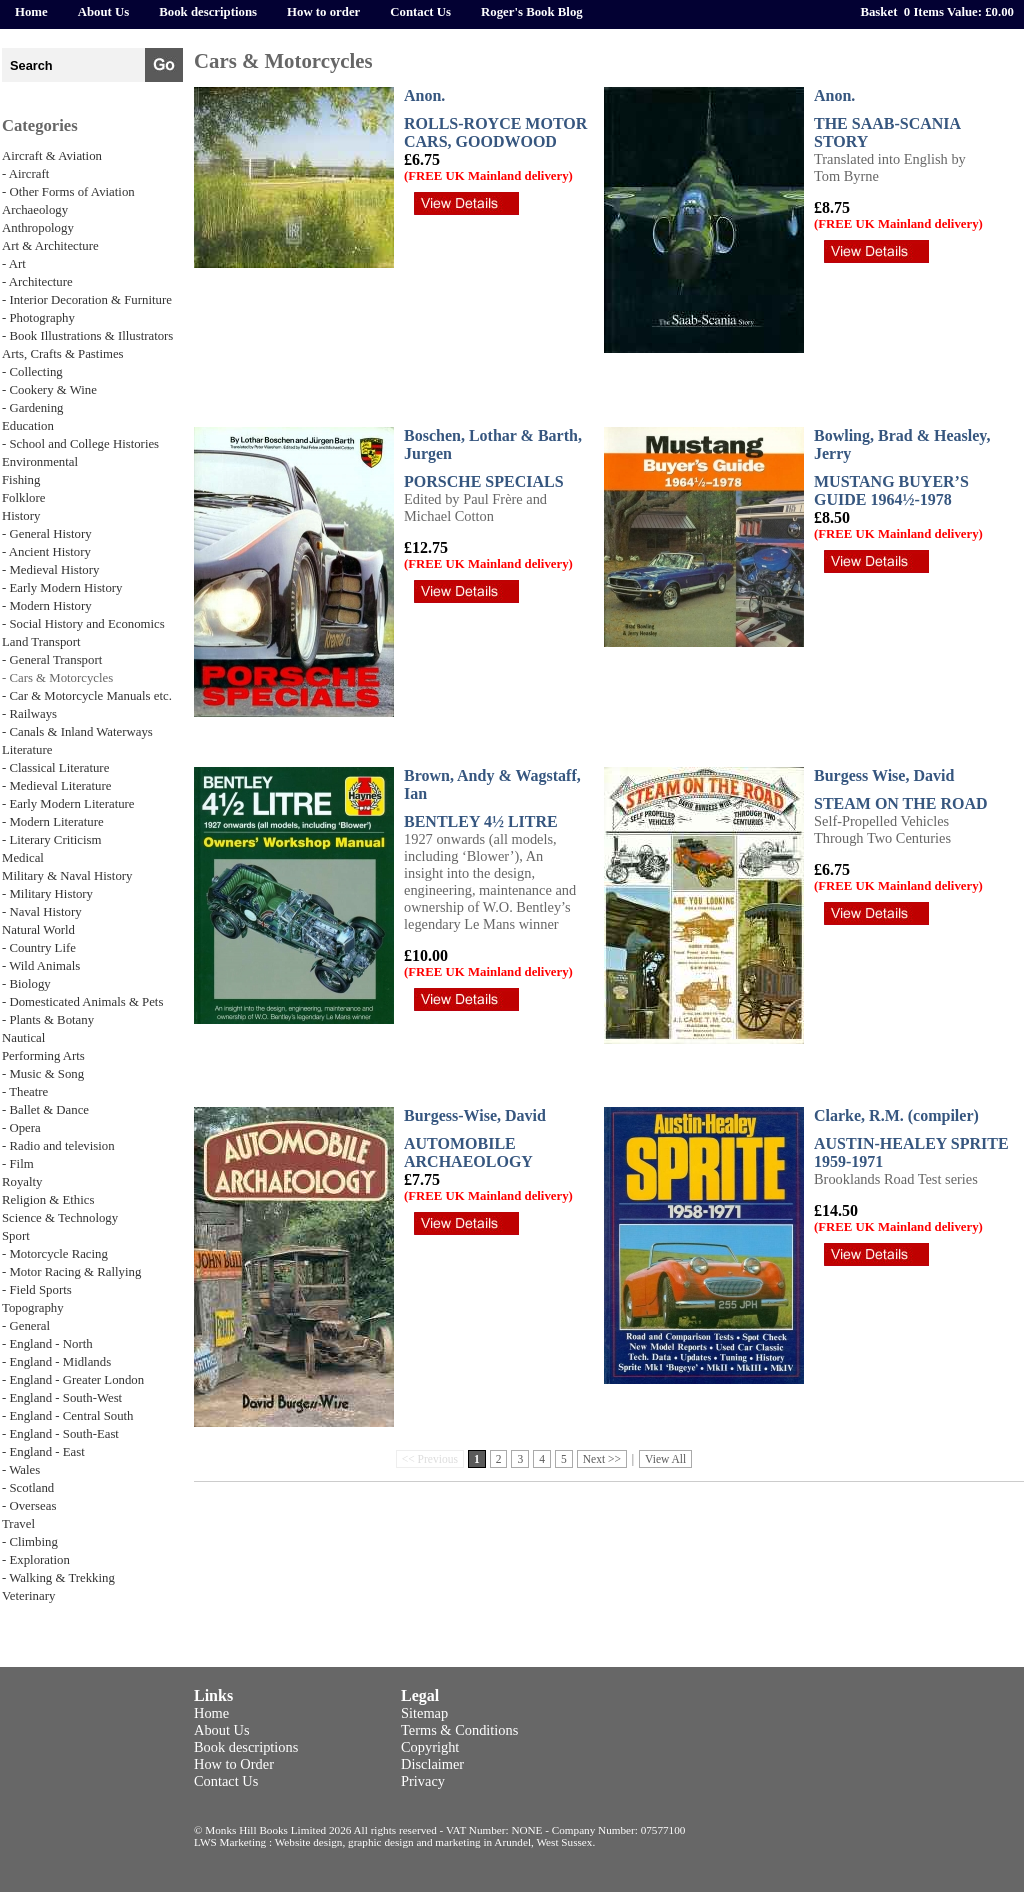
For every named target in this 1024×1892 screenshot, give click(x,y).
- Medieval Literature (56, 786)
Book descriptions (208, 12)
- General (26, 1326)
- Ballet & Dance (45, 1110)
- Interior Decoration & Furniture (87, 300)
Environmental (40, 462)
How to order (323, 12)
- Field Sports (37, 1290)
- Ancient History (46, 552)
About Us (104, 12)
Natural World (38, 930)
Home (31, 12)
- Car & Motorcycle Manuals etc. (87, 696)
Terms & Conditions (459, 1730)
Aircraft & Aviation (52, 156)
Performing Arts (43, 1056)
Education (28, 426)
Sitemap (424, 1713)
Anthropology (38, 228)
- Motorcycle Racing (55, 1254)
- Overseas (29, 1506)
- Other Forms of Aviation (68, 192)
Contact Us (420, 12)
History (21, 516)
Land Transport (41, 642)
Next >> (602, 1459)
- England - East (43, 1452)
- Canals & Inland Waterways (77, 732)
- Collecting (32, 372)
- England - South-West (62, 1398)
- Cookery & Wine (49, 390)
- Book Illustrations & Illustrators (87, 336)
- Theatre (25, 1092)
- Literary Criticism (52, 840)
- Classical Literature (55, 768)
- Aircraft (25, 174)
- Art (14, 264)
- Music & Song (43, 1074)
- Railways (29, 714)
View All (665, 1459)
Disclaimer (432, 1764)
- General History (47, 534)
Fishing (21, 480)
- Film (18, 1164)
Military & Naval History (67, 876)
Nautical (23, 1038)
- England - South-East (60, 1434)
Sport (16, 1236)
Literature (27, 750)
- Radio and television (58, 1146)
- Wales (21, 1470)
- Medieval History (50, 570)
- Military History (47, 894)
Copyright (430, 1747)
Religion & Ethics (48, 1200)
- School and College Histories (80, 444)
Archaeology (35, 210)
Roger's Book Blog (532, 12)
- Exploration (36, 1560)
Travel (18, 1524)
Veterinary (28, 1596)
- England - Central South (68, 1416)
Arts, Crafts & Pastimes (63, 354)
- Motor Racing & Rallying (71, 1272)
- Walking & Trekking (58, 1578)
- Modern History (47, 606)
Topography (33, 1308)
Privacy (423, 1781)
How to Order (234, 1764)
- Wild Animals (41, 966)
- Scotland (28, 1488)
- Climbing (30, 1542)
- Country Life (39, 948)
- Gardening (32, 408)
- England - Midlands (56, 1362)
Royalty (22, 1182)
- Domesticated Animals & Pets (82, 1002)
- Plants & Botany (48, 1020)
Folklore (23, 498)
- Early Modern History (62, 588)
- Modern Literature (53, 822)
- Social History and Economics (83, 624)
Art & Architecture (50, 246)
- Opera (21, 1128)
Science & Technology (60, 1218)
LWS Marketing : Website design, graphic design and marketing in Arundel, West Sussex (393, 1842)
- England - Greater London (73, 1380)
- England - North (47, 1344)
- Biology (26, 984)
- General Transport (52, 660)
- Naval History (42, 912)
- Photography (38, 318)
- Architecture (37, 282)
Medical (23, 858)
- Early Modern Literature (68, 804)
